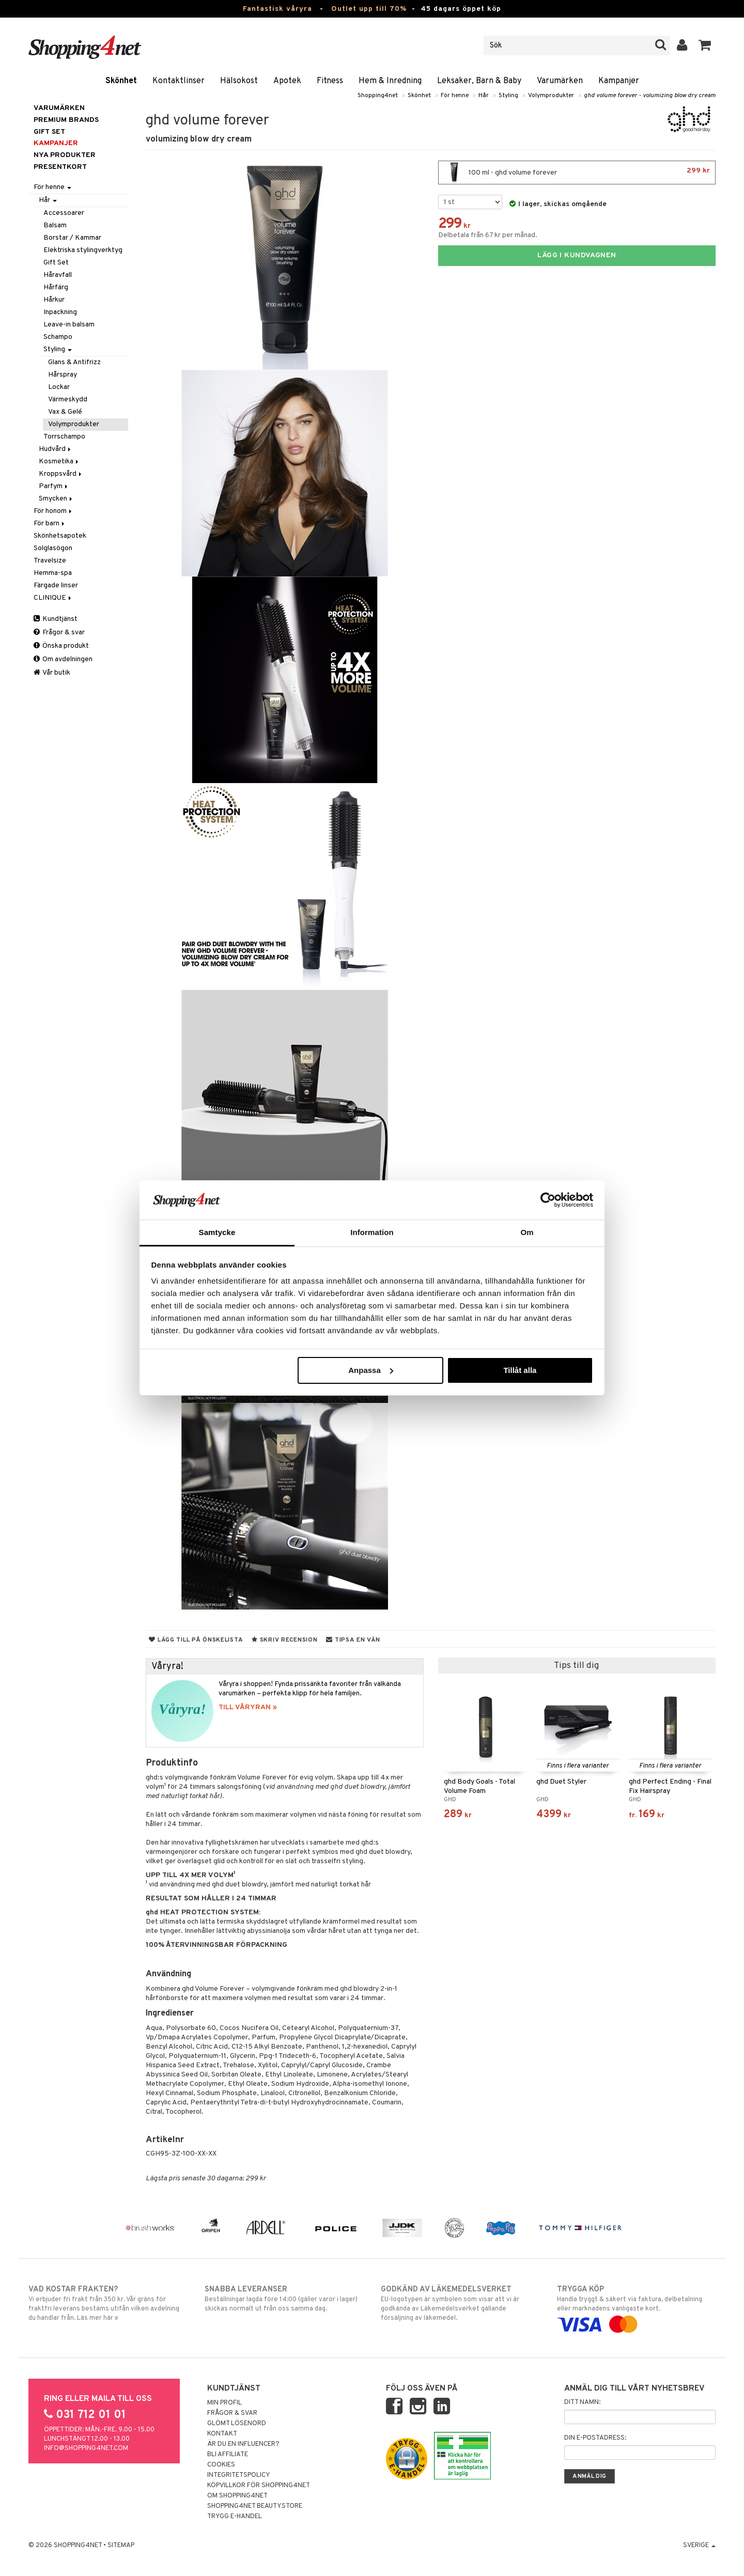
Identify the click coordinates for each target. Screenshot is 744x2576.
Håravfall (57, 275)
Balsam (55, 225)
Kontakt (222, 2434)
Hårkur (54, 299)
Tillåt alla (519, 1370)
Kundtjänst (56, 619)
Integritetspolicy (238, 2475)
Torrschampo (64, 436)
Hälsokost (239, 81)
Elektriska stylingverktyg (82, 250)
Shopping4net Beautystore (254, 2506)
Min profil (224, 2403)
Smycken (56, 498)
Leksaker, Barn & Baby (479, 81)
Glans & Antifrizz (74, 362)
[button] (705, 45)
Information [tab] (372, 1232)
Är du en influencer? (243, 2444)
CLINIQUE (53, 598)
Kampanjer (618, 81)
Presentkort (60, 167)
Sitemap (120, 2545)
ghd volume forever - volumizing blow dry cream (650, 95)
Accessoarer (63, 213)
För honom (53, 511)
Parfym (54, 486)
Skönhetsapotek (60, 536)
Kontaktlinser (178, 81)
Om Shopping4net (237, 2496)
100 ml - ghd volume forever (577, 172)
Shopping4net (378, 95)
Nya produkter (65, 155)
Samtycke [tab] (217, 1232)
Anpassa (370, 1370)
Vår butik (52, 672)
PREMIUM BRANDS (66, 120)
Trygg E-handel (234, 2516)
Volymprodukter (551, 95)
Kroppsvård (61, 474)
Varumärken (560, 81)
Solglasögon (53, 548)
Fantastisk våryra (277, 9)
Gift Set (56, 262)
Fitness (330, 81)
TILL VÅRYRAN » (248, 1707)
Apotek (287, 81)
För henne (455, 95)
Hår (483, 95)
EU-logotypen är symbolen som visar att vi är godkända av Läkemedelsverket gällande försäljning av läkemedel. (460, 2303)
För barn (50, 523)
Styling (508, 95)
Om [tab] (526, 1232)
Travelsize (50, 560)
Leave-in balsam (69, 324)
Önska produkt (61, 646)
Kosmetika (59, 461)
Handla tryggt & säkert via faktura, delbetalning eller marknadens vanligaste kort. (636, 2307)
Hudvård (55, 449)
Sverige (699, 2545)
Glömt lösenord (236, 2423)
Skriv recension (284, 1640)
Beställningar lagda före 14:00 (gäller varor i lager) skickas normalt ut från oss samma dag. (284, 2298)
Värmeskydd (67, 399)
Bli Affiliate (227, 2454)
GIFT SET (49, 132)
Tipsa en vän (353, 1640)
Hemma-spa (53, 573)
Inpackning (60, 312)
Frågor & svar (59, 632)
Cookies (221, 2465)
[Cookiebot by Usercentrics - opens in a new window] (548, 1200)
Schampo (57, 337)
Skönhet (121, 81)
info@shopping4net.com (86, 2448)
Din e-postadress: (595, 2438)
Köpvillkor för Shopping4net (258, 2485)
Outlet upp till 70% (369, 9)
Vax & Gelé (65, 412)
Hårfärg (55, 287)
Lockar (59, 387)
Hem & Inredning (390, 81)
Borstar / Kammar (72, 237)
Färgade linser (56, 585)
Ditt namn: (582, 2402)
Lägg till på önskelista (196, 1640)
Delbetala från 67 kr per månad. (487, 235)
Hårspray (62, 374)
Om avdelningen (63, 659)
